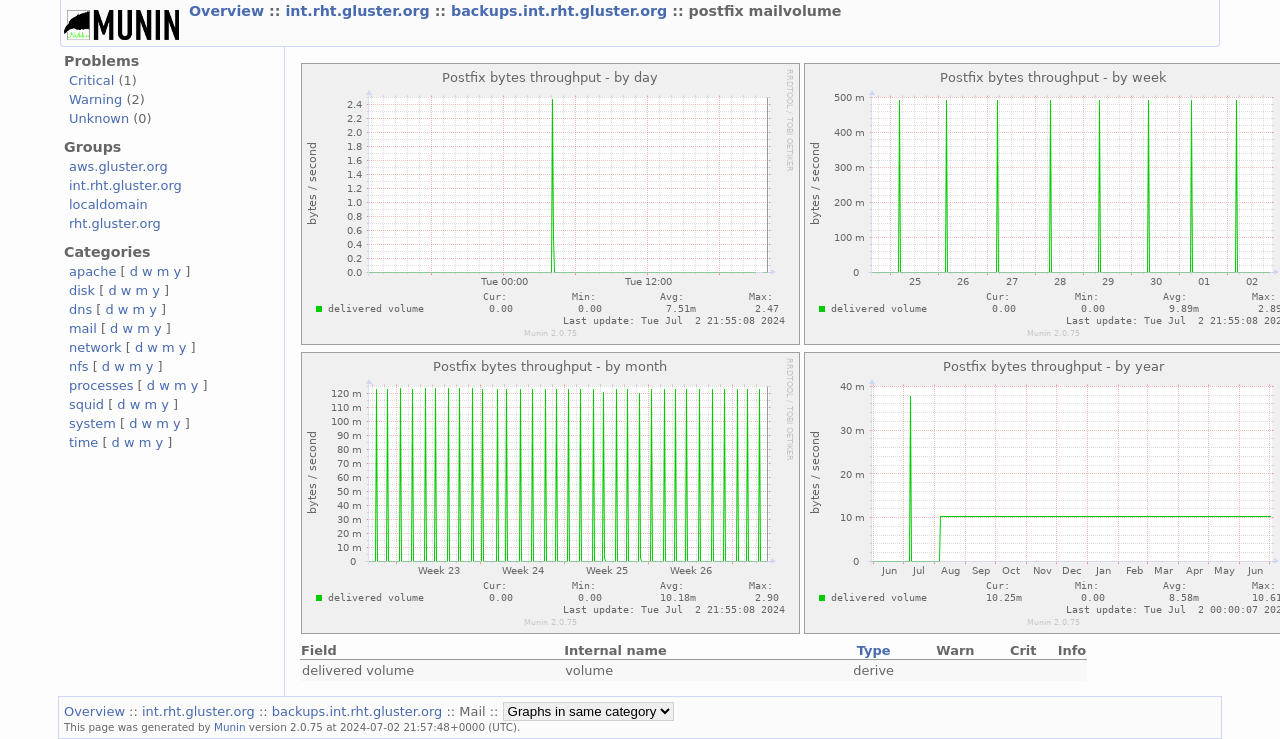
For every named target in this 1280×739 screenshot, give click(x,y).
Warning (95, 99)
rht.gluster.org (115, 223)
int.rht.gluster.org (359, 11)
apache (92, 271)
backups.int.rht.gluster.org (561, 11)
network (95, 347)
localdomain (108, 204)
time (83, 442)
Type (874, 650)
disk (82, 290)
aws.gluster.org (118, 166)
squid (86, 404)
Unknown (99, 118)
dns (80, 309)
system (92, 423)
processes (101, 385)
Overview (229, 11)
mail (83, 328)
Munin (230, 727)
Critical (91, 80)
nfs (79, 366)
